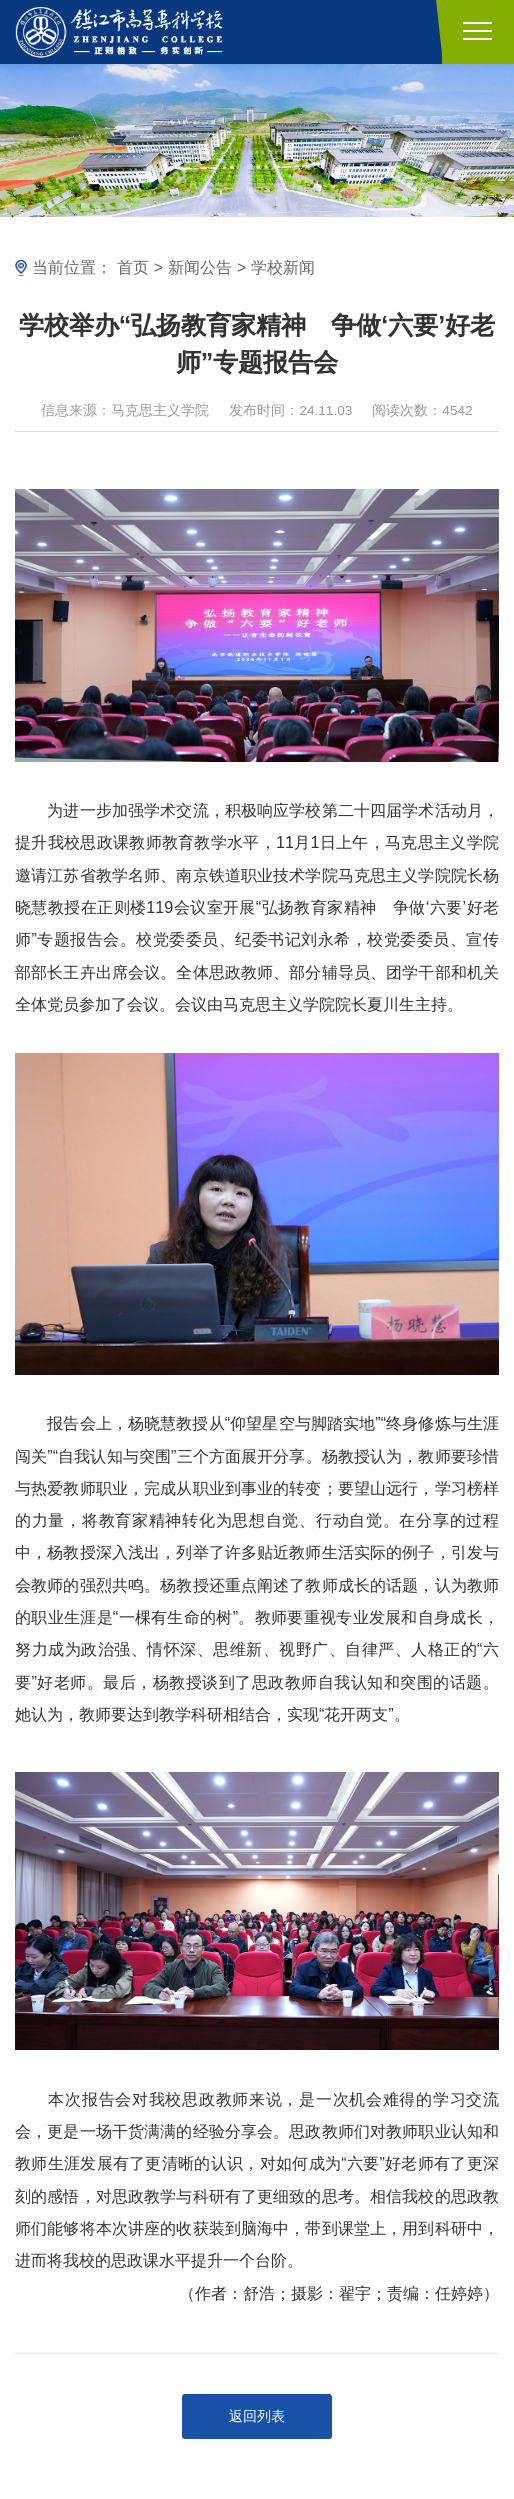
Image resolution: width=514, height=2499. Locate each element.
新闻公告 (200, 267)
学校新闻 (283, 267)
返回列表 (257, 2416)
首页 (133, 267)
